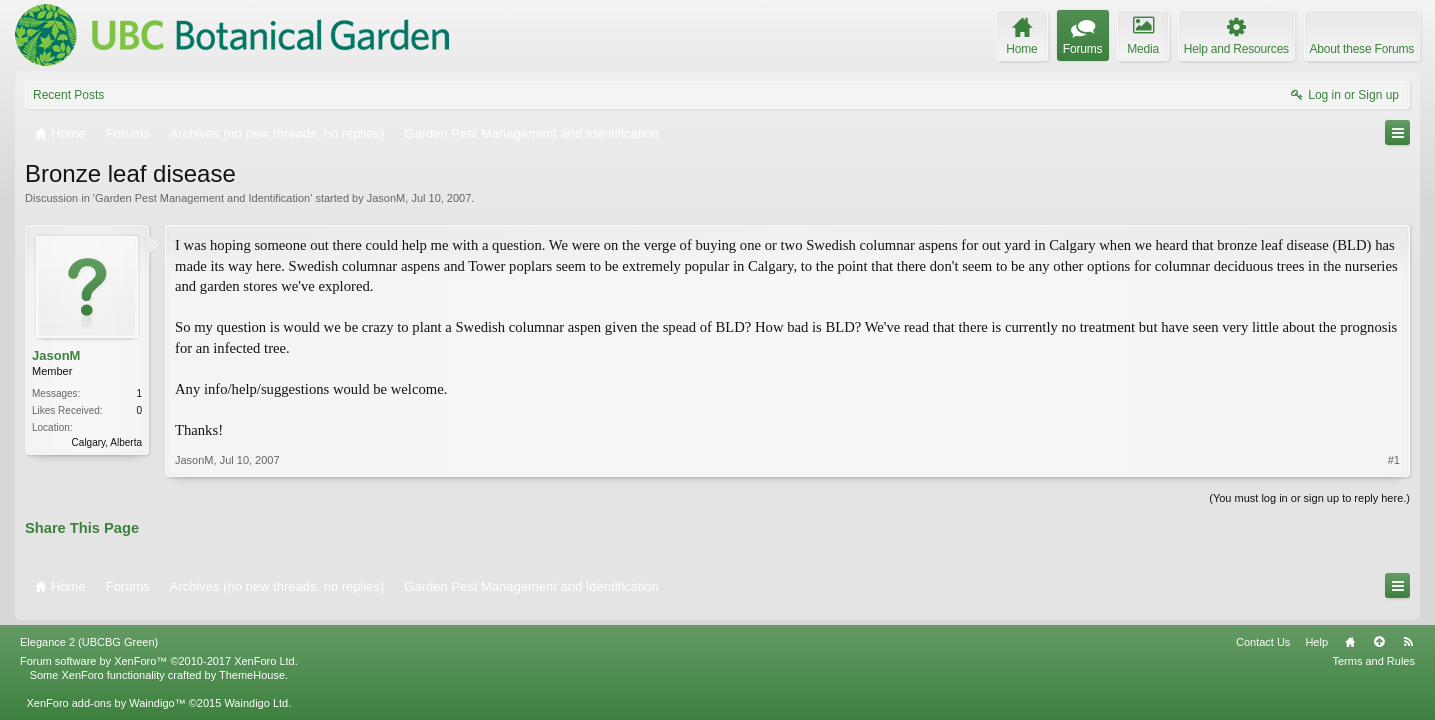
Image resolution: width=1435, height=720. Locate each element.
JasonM (386, 198)
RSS (1408, 634)
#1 (1394, 460)
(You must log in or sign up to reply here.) (1309, 498)
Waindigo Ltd (256, 695)
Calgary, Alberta (107, 442)
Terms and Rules (1373, 653)
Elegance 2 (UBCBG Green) (89, 634)
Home (1350, 634)
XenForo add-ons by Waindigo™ (105, 695)
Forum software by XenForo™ (159, 653)
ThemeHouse (252, 667)
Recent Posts (68, 95)
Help (1316, 634)
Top (1379, 634)
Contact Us (1263, 634)
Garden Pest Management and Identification (202, 198)
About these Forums (1362, 49)
